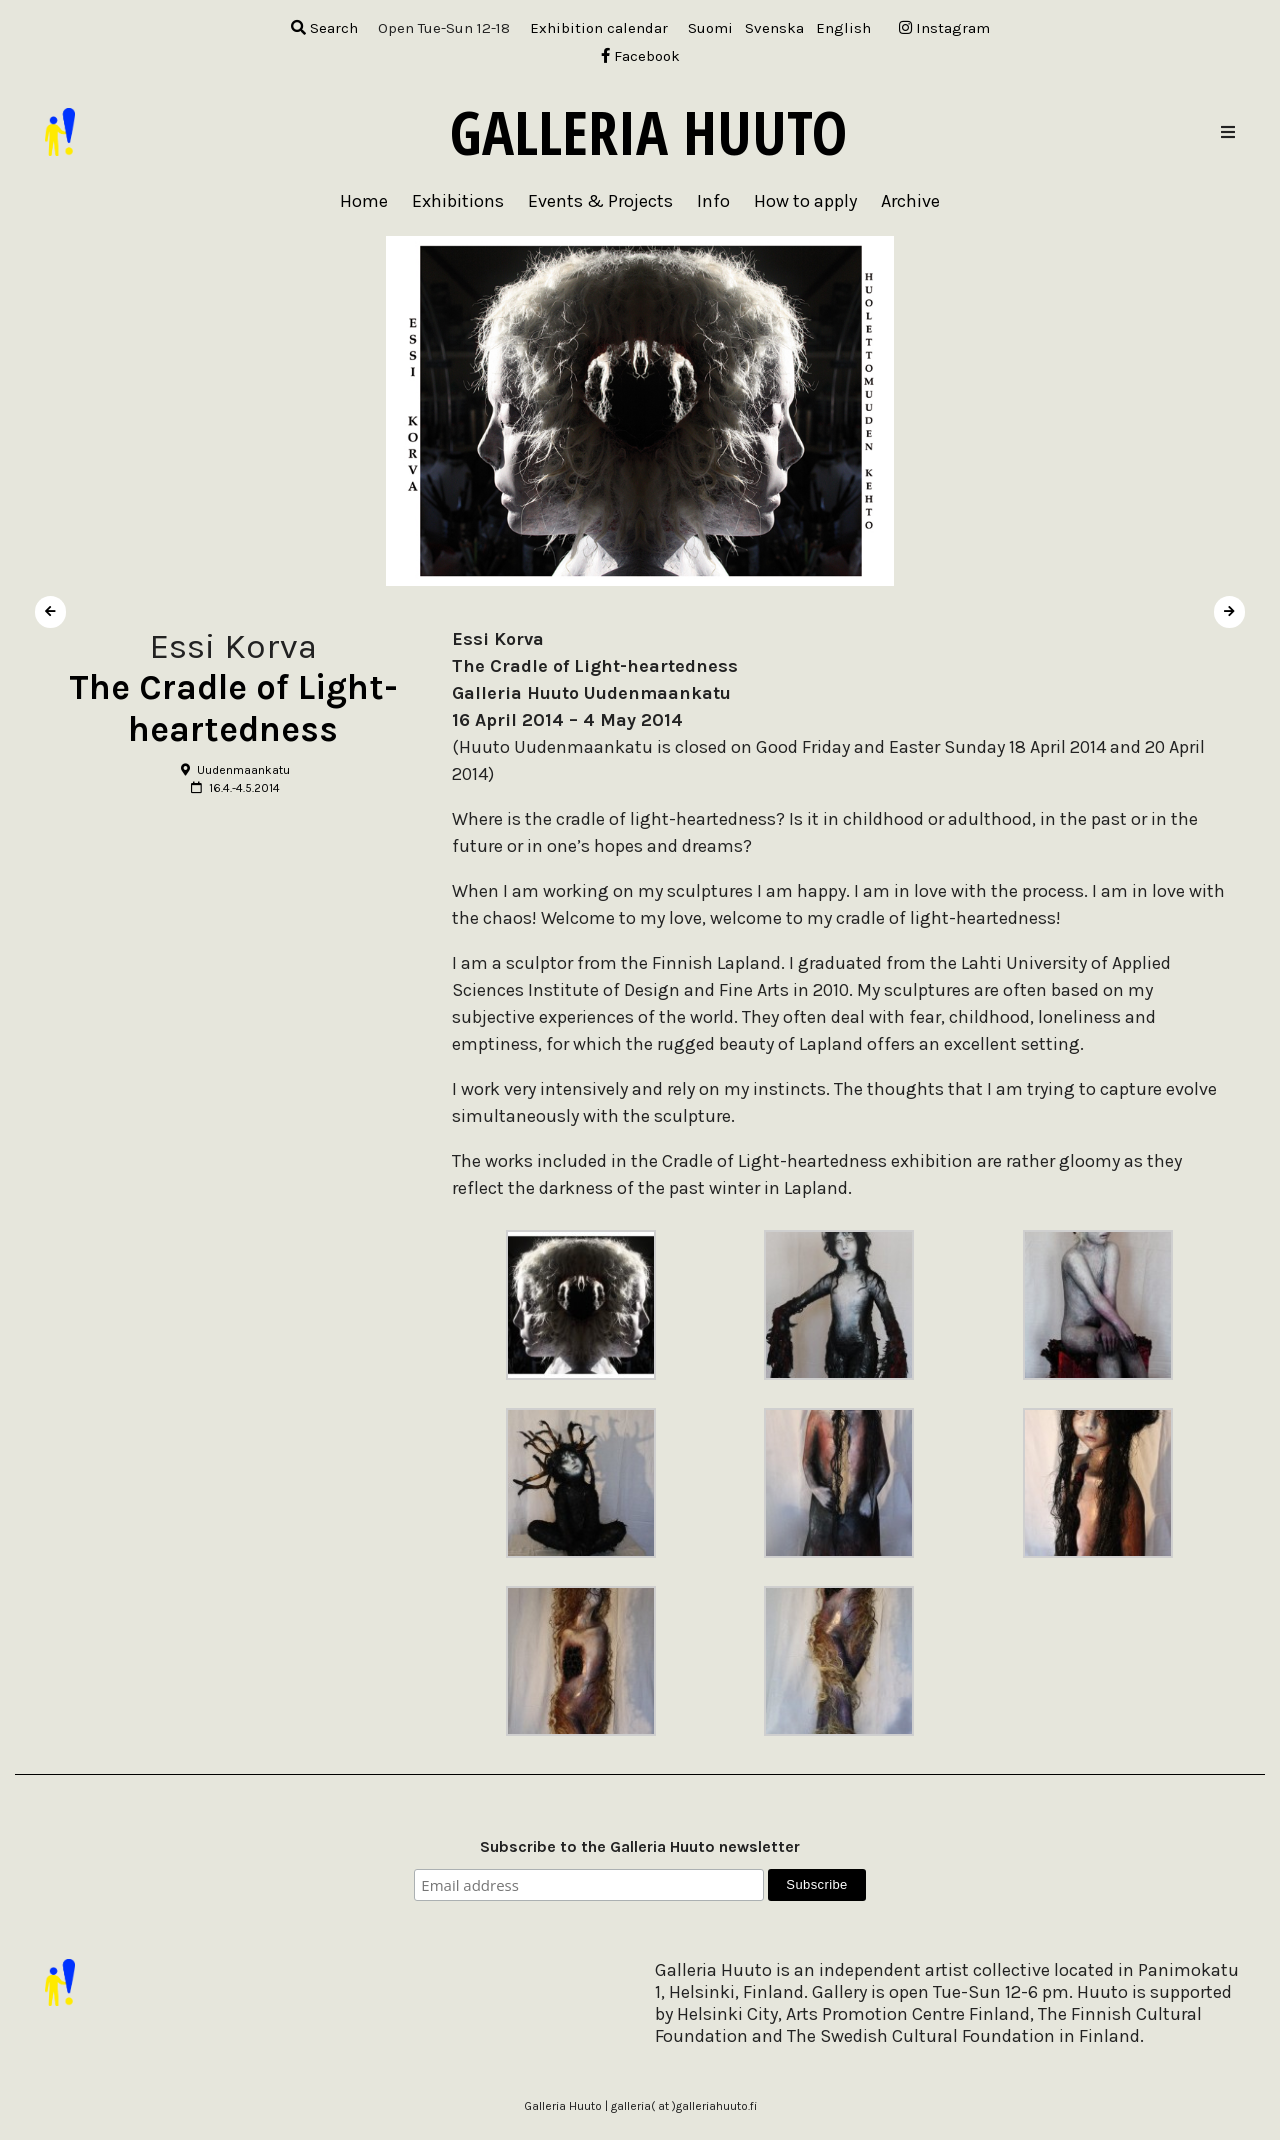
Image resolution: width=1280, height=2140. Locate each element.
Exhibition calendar (599, 28)
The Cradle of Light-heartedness (233, 708)
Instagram (944, 28)
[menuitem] (710, 28)
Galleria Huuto (648, 132)
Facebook (640, 56)
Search (324, 28)
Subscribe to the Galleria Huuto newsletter (640, 1846)
